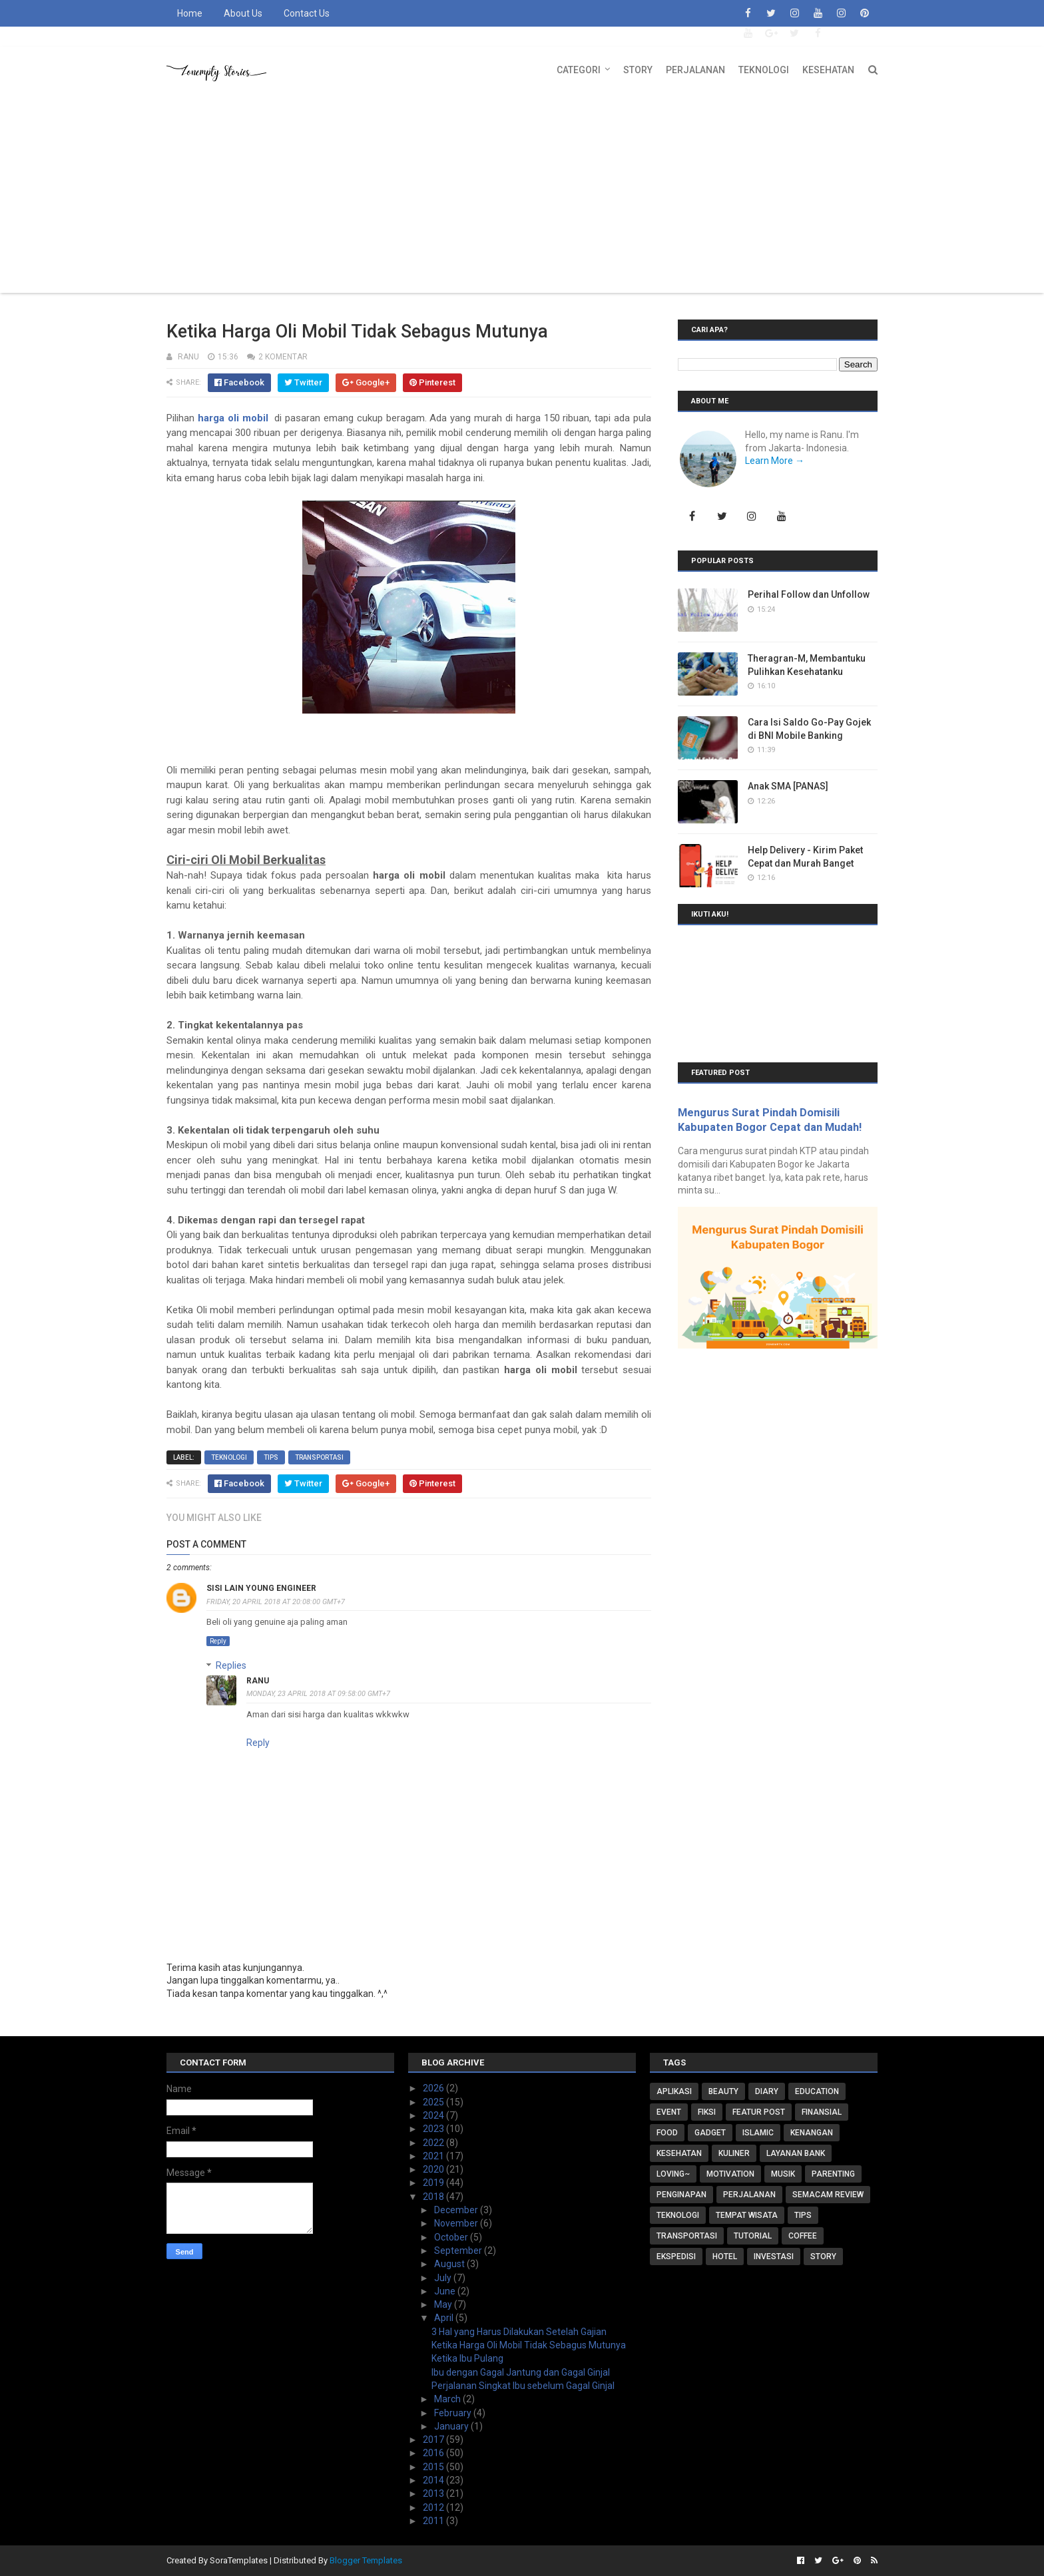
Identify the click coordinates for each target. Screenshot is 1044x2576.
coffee (802, 2236)
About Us (243, 13)
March (448, 2399)
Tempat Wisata (747, 2215)
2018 (434, 2196)
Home (189, 13)
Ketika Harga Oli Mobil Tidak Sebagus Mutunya (528, 2345)
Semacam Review (828, 2194)
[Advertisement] (522, 193)
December (457, 2210)
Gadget (710, 2132)
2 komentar (283, 356)
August (450, 2263)
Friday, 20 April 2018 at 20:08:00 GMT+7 (275, 1602)
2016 (434, 2453)
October (452, 2237)
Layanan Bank (795, 2153)
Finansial (822, 2112)
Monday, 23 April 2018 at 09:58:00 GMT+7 (318, 1693)
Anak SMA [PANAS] (788, 786)
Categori (579, 70)
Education (817, 2091)
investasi (774, 2256)
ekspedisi (676, 2256)
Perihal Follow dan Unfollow (809, 594)
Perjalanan (695, 70)
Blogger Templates (366, 2560)
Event (668, 2112)
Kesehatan (828, 70)
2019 (434, 2182)
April (444, 2317)
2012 (434, 2507)
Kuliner (734, 2153)
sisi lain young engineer (261, 1588)
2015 (434, 2467)
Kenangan (811, 2132)
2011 (434, 2520)
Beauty (723, 2091)
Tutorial (753, 2236)
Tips (271, 1457)
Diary (766, 2091)
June (445, 2291)
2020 (434, 2169)
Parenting (833, 2174)
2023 (434, 2128)
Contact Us (307, 13)
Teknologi (763, 70)
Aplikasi (674, 2091)
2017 (434, 2439)
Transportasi (319, 1457)
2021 (434, 2156)
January (452, 2426)
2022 (434, 2142)
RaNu (257, 1680)
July (443, 2277)
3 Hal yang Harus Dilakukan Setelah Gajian (519, 2331)
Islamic (758, 2132)
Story (637, 70)
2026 (434, 2088)
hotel (724, 2256)
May (444, 2304)
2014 (434, 2480)
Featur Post (758, 2112)
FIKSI (707, 2112)
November (457, 2223)
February (453, 2413)
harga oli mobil (233, 418)
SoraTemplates (239, 2560)
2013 (434, 2493)
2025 (434, 2102)
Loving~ (673, 2174)
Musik (783, 2174)
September (459, 2250)
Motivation (730, 2174)
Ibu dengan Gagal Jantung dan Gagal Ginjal (520, 2372)
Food (667, 2132)
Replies (231, 1665)
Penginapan (681, 2194)
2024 (434, 2115)
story (823, 2256)
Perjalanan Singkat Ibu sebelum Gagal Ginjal (523, 2385)
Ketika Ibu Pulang (467, 2358)
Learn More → (774, 460)
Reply (218, 1641)
